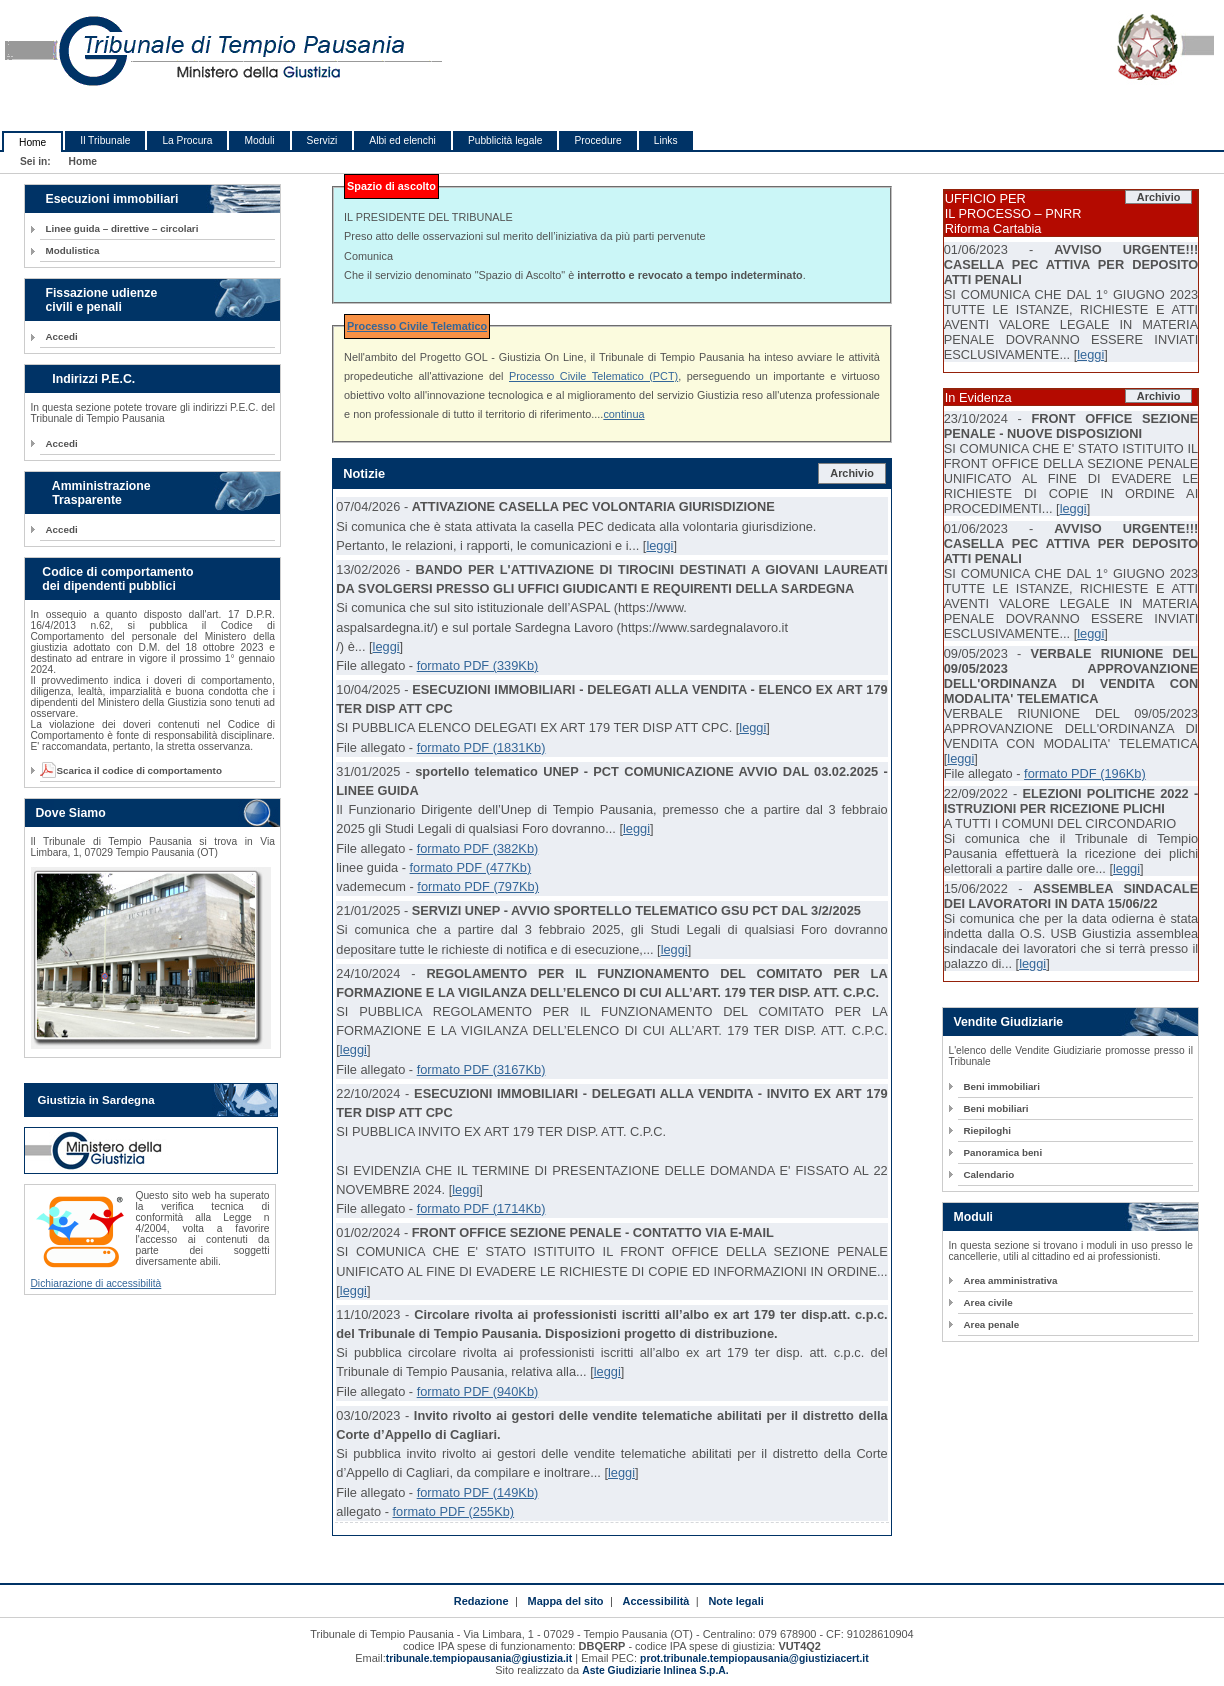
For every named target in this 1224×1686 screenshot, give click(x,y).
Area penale (991, 1324)
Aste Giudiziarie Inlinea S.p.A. (655, 1670)
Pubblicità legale (505, 140)
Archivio (852, 473)
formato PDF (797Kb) (478, 886)
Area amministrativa (1010, 1280)
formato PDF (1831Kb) (481, 747)
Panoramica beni (1002, 1152)
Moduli (259, 140)
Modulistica (72, 250)
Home (32, 142)
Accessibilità (656, 1601)
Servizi (322, 140)
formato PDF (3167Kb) (481, 1069)
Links (666, 140)
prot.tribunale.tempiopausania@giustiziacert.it (754, 1658)
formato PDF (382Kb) (478, 848)
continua (623, 414)
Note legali (735, 1601)
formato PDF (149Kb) (478, 1492)
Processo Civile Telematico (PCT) (593, 376)
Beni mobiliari (995, 1108)
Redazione (481, 1601)
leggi (659, 545)
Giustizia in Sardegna (95, 1100)
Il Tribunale (105, 140)
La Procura (187, 140)
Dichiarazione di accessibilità (95, 1283)
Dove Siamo (70, 813)
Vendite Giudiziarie (1008, 1022)
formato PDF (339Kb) (478, 665)
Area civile (987, 1302)
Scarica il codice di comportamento (133, 770)
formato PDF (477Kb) (471, 867)
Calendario (988, 1174)
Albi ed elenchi (402, 140)
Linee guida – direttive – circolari (121, 228)
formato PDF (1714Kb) (481, 1208)
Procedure (597, 140)
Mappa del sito (566, 1601)
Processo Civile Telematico (417, 326)
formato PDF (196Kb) (1085, 773)
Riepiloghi (987, 1130)
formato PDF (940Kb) (478, 1391)
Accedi (61, 336)
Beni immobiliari (1001, 1086)
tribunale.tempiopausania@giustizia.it (479, 1658)
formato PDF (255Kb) (453, 1511)
